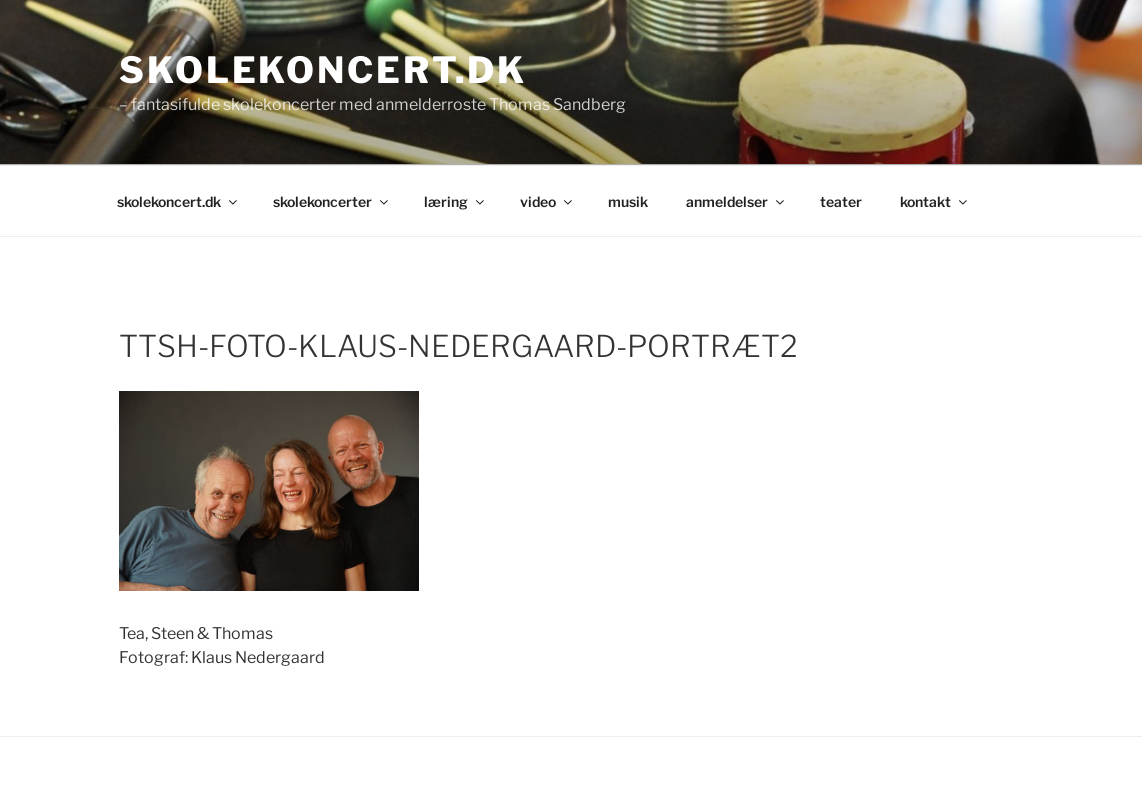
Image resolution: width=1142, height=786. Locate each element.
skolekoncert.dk (323, 70)
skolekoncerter (332, 201)
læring (455, 201)
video (547, 201)
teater (841, 201)
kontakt (935, 201)
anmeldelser (736, 201)
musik (628, 201)
